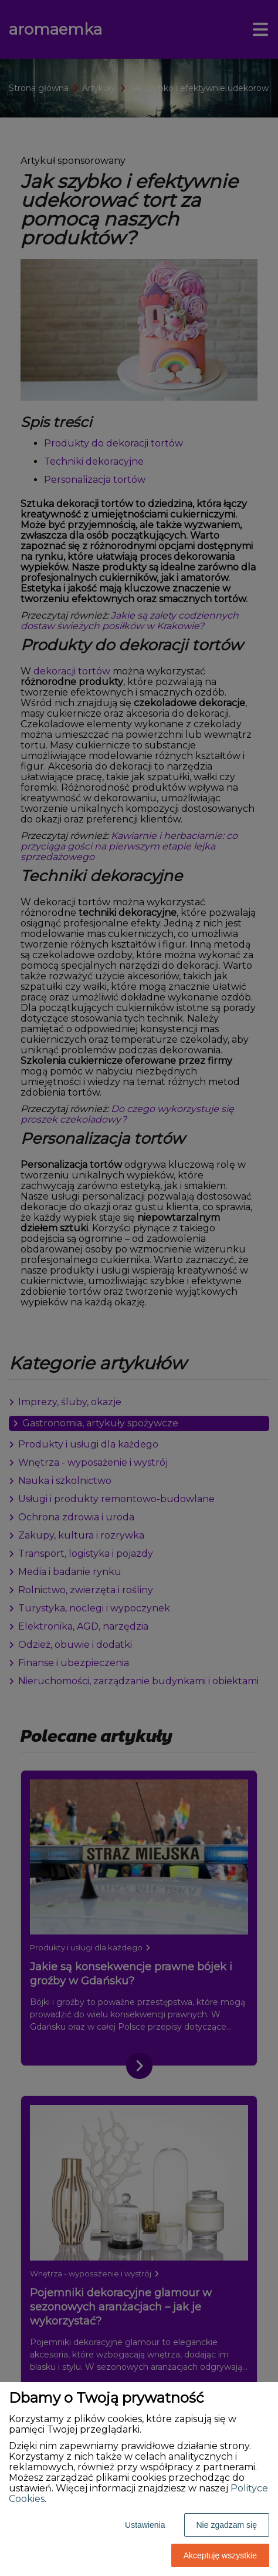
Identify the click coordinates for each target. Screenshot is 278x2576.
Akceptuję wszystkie (220, 2555)
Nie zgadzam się (226, 2525)
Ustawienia (145, 2525)
